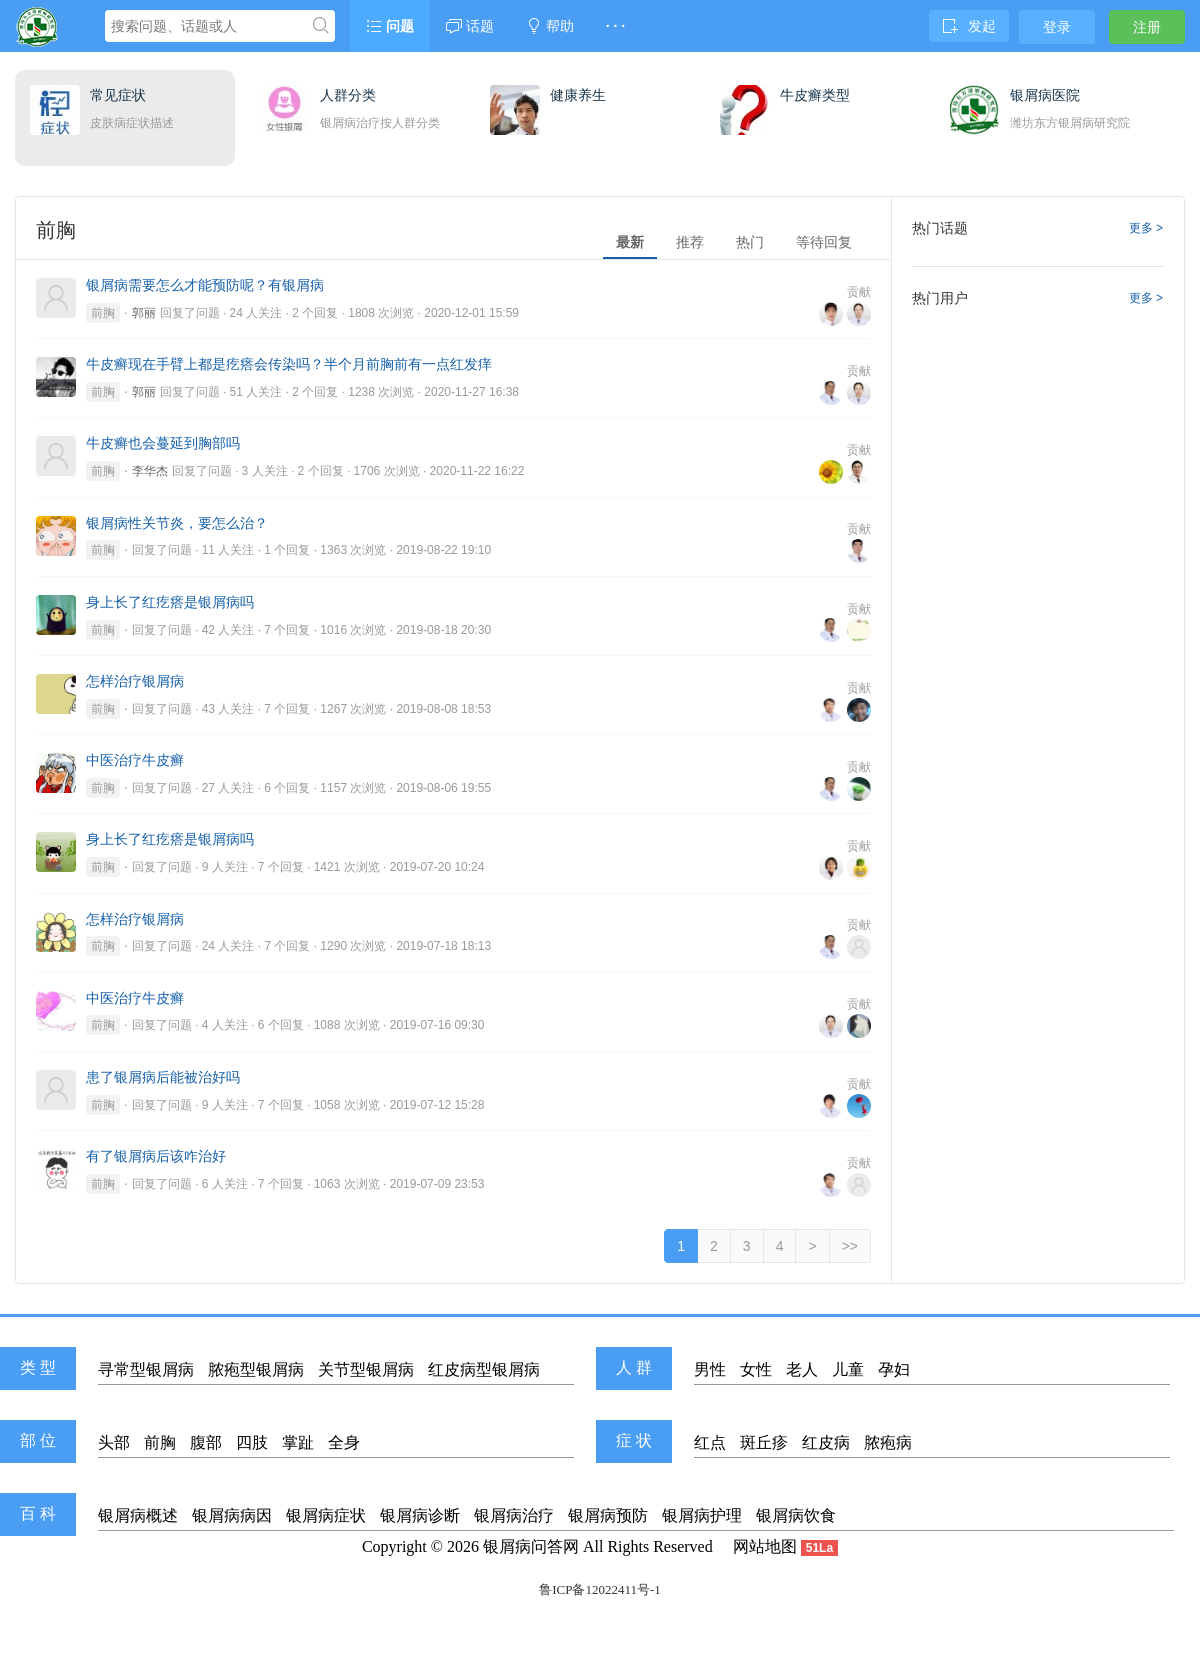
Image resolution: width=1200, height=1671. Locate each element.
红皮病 (826, 1442)
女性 (756, 1369)
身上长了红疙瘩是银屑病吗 (170, 602)
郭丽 (144, 313)
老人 (802, 1369)
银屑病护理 (702, 1515)
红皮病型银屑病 (484, 1369)
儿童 (848, 1369)
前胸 (103, 313)
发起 (969, 26)
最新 (630, 242)
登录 (1057, 27)
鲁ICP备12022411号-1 (600, 1589)
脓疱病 (888, 1442)
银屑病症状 (326, 1515)
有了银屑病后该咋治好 (156, 1156)
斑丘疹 (764, 1442)
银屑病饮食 (796, 1515)
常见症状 (118, 95)
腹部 (206, 1442)
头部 (114, 1442)
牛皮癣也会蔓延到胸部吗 (163, 443)
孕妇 (894, 1369)
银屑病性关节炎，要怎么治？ (177, 523)
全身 (344, 1442)
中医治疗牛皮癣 (135, 760)
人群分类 (348, 95)
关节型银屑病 (366, 1369)
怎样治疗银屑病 (135, 681)
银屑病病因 (232, 1515)
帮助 (550, 26)
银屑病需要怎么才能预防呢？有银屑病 (205, 285)
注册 (1147, 27)
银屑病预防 (608, 1515)
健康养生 (578, 95)
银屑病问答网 (531, 1546)
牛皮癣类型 (815, 95)
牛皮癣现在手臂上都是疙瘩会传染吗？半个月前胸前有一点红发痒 (289, 364)
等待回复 (824, 242)
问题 (390, 26)
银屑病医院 (1045, 95)
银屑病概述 (138, 1515)
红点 (710, 1442)
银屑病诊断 (420, 1515)
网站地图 (765, 1546)
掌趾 (298, 1442)
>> (850, 1246)
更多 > (1146, 228)
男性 (710, 1369)
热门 (750, 242)
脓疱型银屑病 (256, 1369)
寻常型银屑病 (146, 1369)
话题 (470, 26)
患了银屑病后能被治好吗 (163, 1077)
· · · (615, 26)
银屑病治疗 (514, 1515)
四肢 (252, 1442)
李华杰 (150, 471)
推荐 (690, 242)
